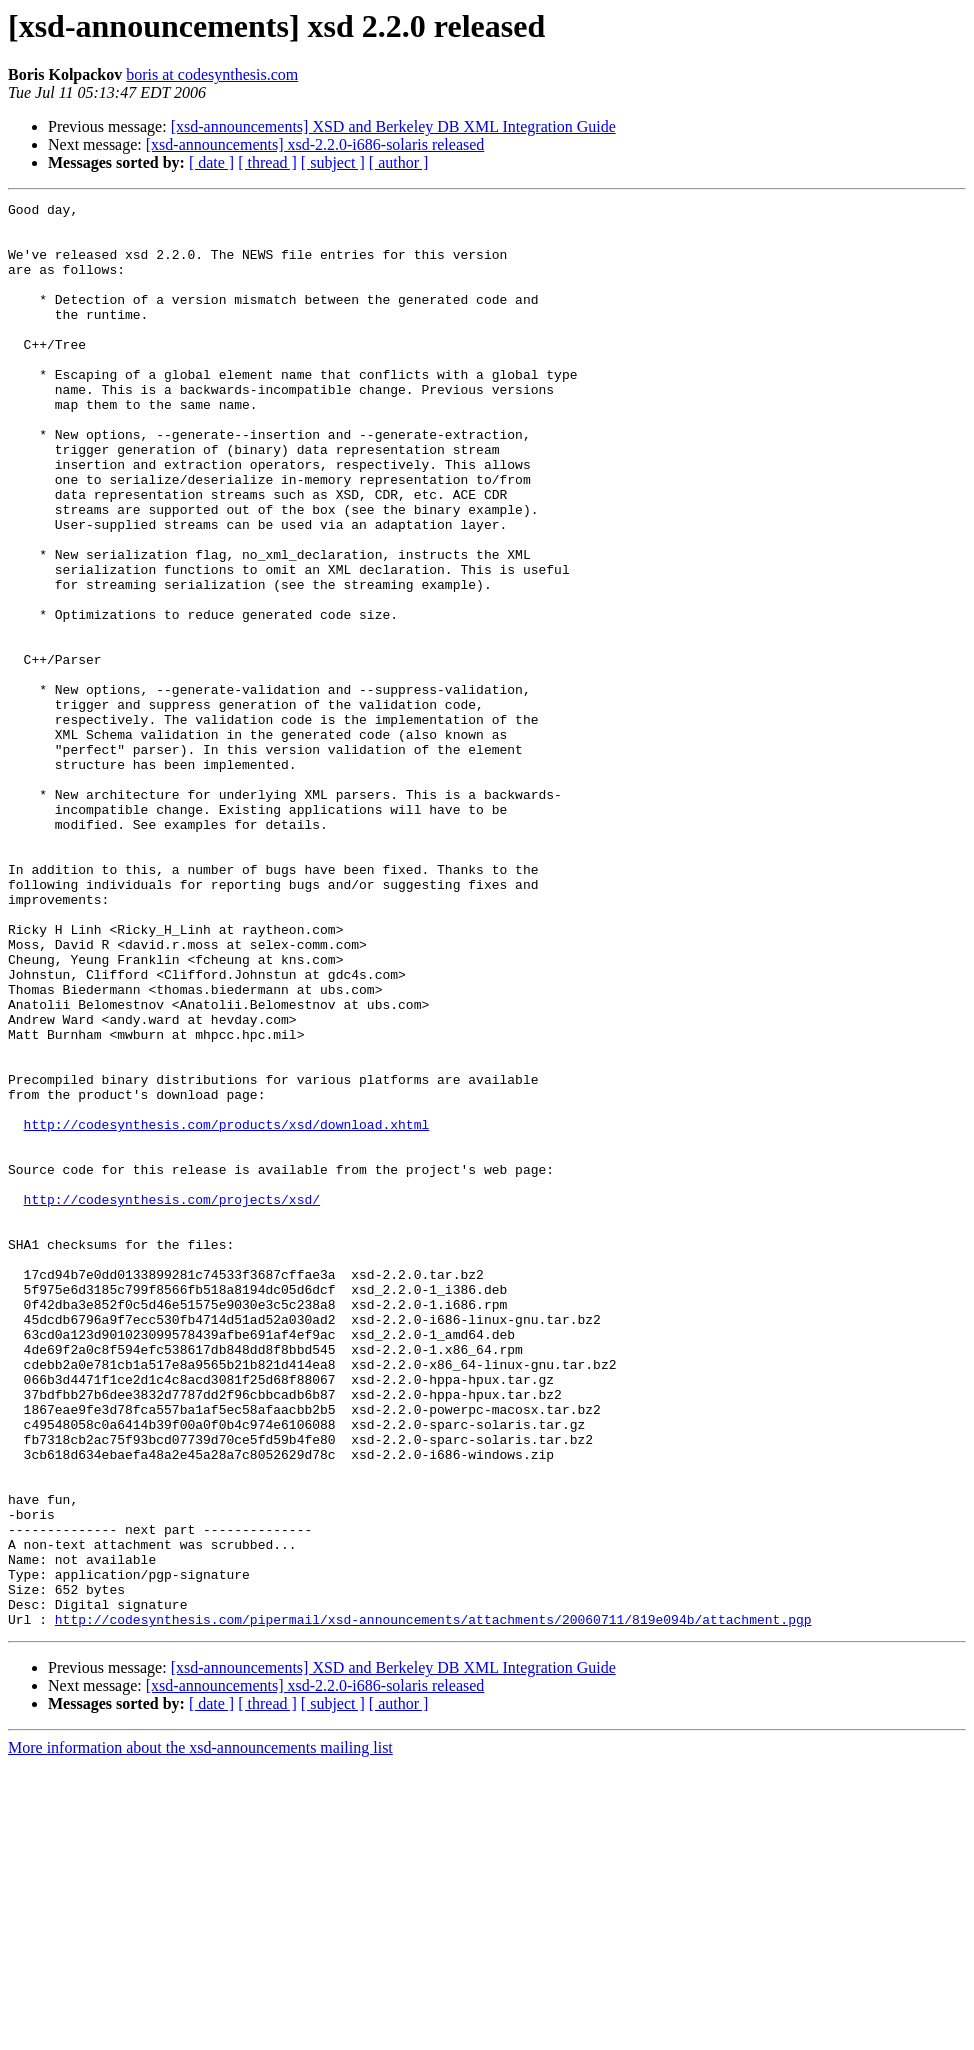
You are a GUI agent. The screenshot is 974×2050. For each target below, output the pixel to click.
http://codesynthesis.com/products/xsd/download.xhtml (227, 1310)
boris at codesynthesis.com (212, 74)
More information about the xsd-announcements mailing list (200, 2032)
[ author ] (399, 162)
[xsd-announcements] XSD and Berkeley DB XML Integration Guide (393, 126)
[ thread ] (267, 162)
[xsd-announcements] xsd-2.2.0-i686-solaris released (315, 144)
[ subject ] (333, 162)
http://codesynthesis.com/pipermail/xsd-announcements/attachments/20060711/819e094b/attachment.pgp (433, 1904)
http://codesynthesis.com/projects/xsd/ (172, 1400)
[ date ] (211, 162)
